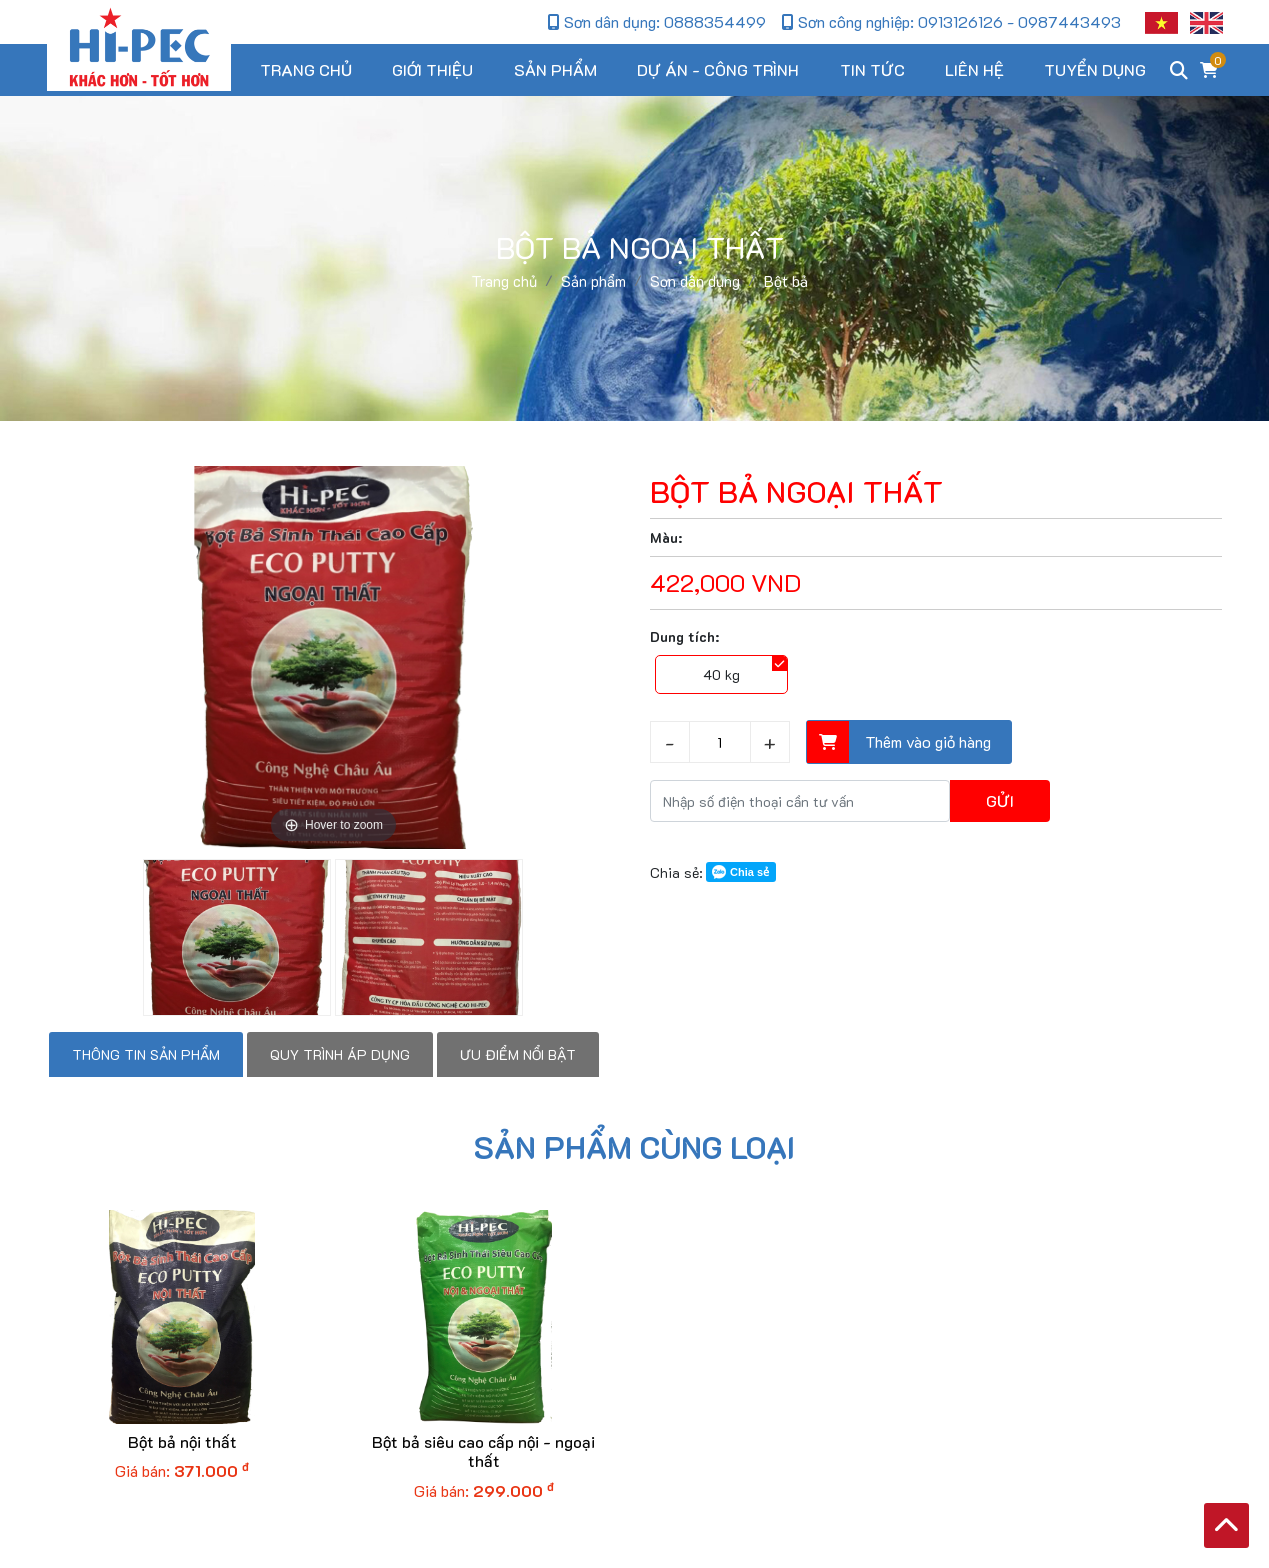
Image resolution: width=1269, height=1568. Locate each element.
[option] (334, 657)
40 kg (721, 674)
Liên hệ (974, 69)
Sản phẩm (555, 69)
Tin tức (872, 69)
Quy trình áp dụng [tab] (340, 1054)
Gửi (1000, 800)
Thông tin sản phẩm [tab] (146, 1054)
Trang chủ (306, 69)
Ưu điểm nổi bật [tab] (518, 1054)
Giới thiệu (432, 69)
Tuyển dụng (1095, 69)
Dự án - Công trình (718, 69)
